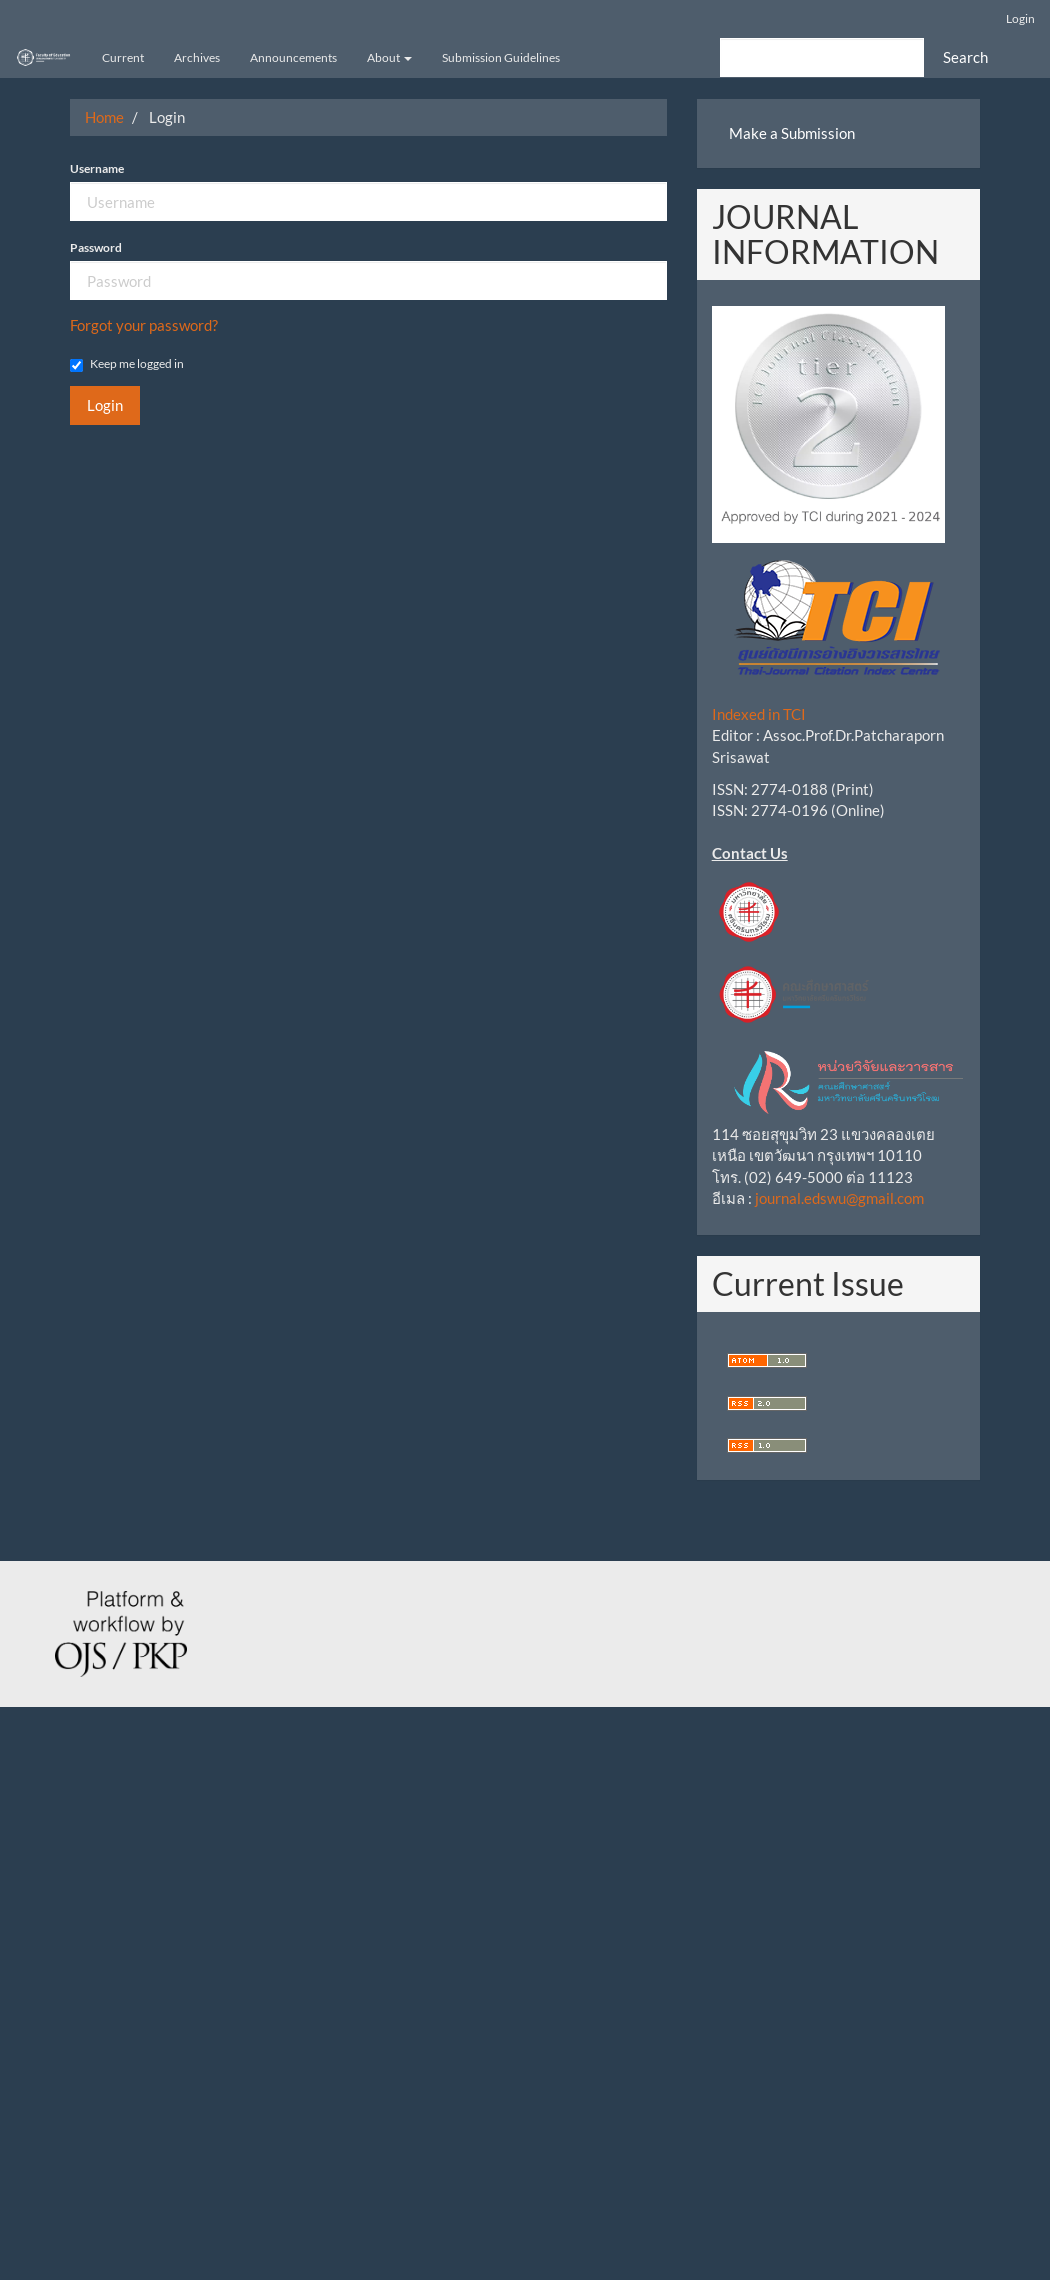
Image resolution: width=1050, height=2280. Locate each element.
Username (97, 168)
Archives (197, 57)
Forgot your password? (144, 325)
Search (965, 57)
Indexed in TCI (759, 714)
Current (123, 57)
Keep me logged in (127, 364)
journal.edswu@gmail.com (839, 1198)
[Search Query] (822, 57)
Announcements (293, 57)
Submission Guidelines (501, 57)
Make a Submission (792, 133)
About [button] (389, 57)
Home (104, 117)
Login (1020, 18)
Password (96, 247)
